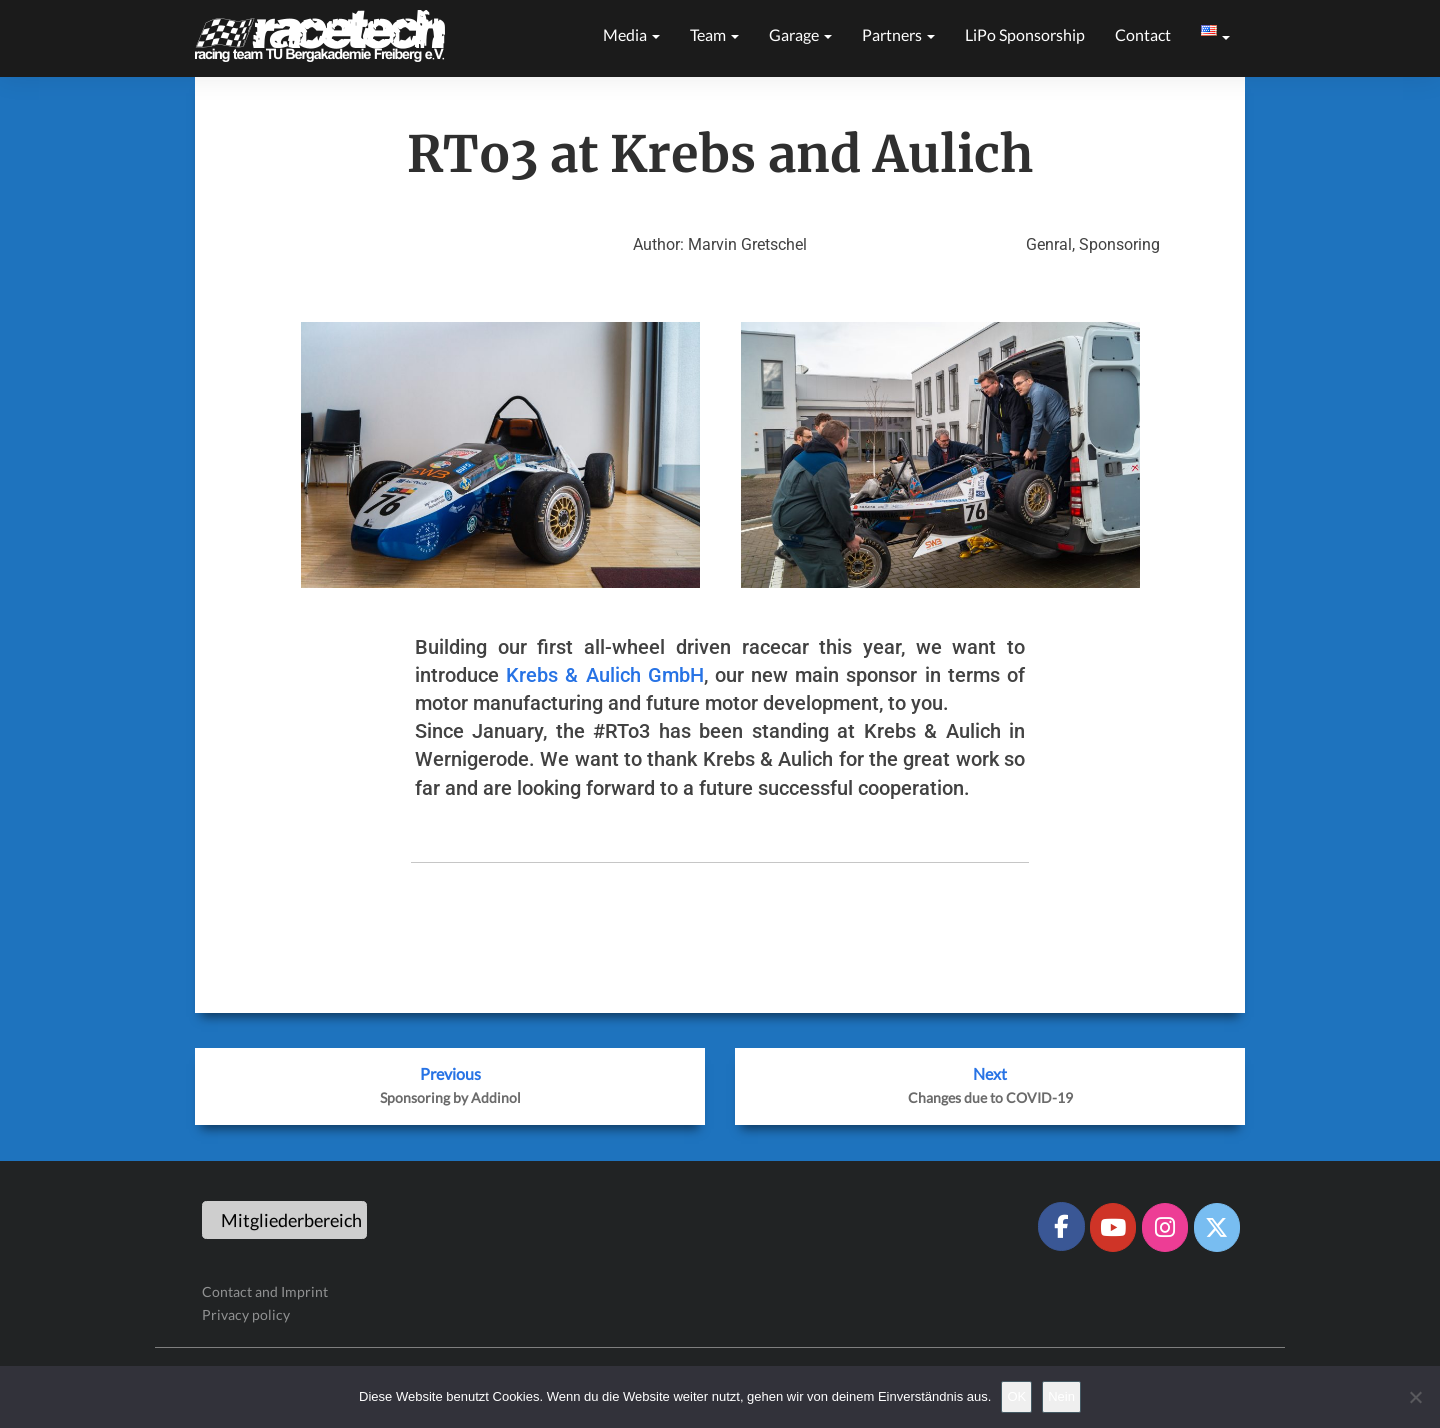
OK (1016, 1396)
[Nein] (1415, 1397)
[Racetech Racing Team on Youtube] (1113, 1227)
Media (631, 34)
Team (714, 34)
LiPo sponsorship (1025, 34)
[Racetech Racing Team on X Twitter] (1217, 1227)
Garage (800, 34)
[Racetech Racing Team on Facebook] (1061, 1226)
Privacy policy (246, 1314)
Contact (1143, 34)
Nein (1061, 1396)
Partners (898, 34)
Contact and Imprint (265, 1291)
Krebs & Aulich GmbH (605, 675)
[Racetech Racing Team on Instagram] (1165, 1227)
